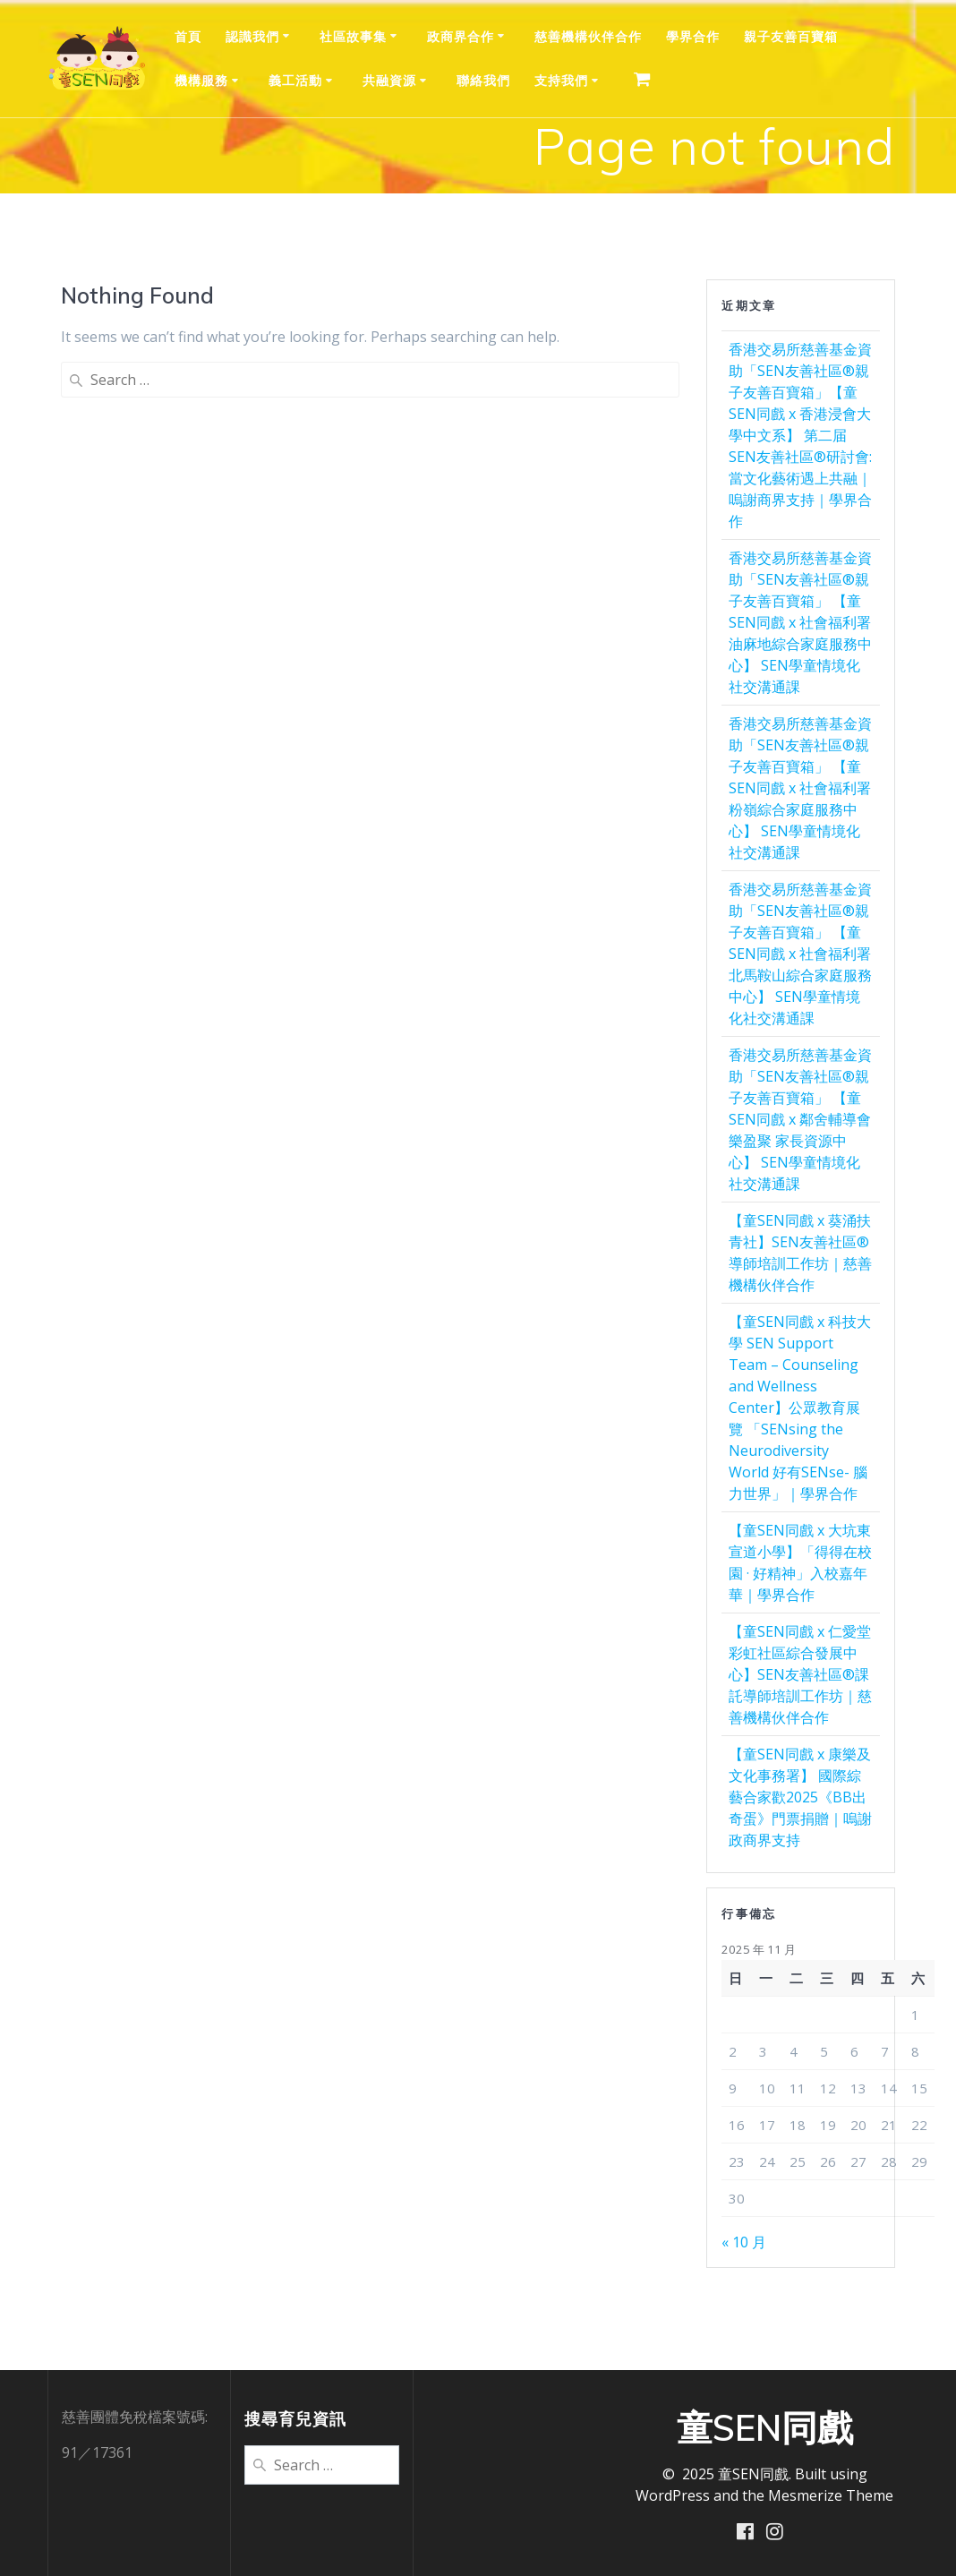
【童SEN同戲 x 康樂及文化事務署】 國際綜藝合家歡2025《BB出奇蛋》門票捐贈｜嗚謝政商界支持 (800, 1797)
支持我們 (561, 80)
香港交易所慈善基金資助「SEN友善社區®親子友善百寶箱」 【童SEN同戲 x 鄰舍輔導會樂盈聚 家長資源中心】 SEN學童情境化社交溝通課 (800, 1119)
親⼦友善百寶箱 (791, 36)
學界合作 (693, 36)
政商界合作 (460, 36)
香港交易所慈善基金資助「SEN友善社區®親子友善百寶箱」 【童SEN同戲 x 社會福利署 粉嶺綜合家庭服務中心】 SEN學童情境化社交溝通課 (800, 788)
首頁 (188, 36)
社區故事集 (353, 36)
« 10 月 (743, 2242)
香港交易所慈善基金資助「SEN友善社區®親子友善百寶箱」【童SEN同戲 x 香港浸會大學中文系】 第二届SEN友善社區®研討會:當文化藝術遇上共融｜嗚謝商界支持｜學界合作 (800, 435)
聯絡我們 (483, 80)
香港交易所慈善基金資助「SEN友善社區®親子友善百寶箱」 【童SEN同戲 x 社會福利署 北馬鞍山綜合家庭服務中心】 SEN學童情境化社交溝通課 (800, 953)
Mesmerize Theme (830, 2494)
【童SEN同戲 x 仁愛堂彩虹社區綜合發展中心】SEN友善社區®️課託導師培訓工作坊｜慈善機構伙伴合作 (800, 1674)
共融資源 (389, 80)
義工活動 (295, 80)
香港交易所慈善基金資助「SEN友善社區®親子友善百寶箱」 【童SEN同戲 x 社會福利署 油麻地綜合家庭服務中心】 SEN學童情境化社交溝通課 (800, 622)
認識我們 (252, 36)
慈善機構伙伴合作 (588, 36)
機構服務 (201, 80)
